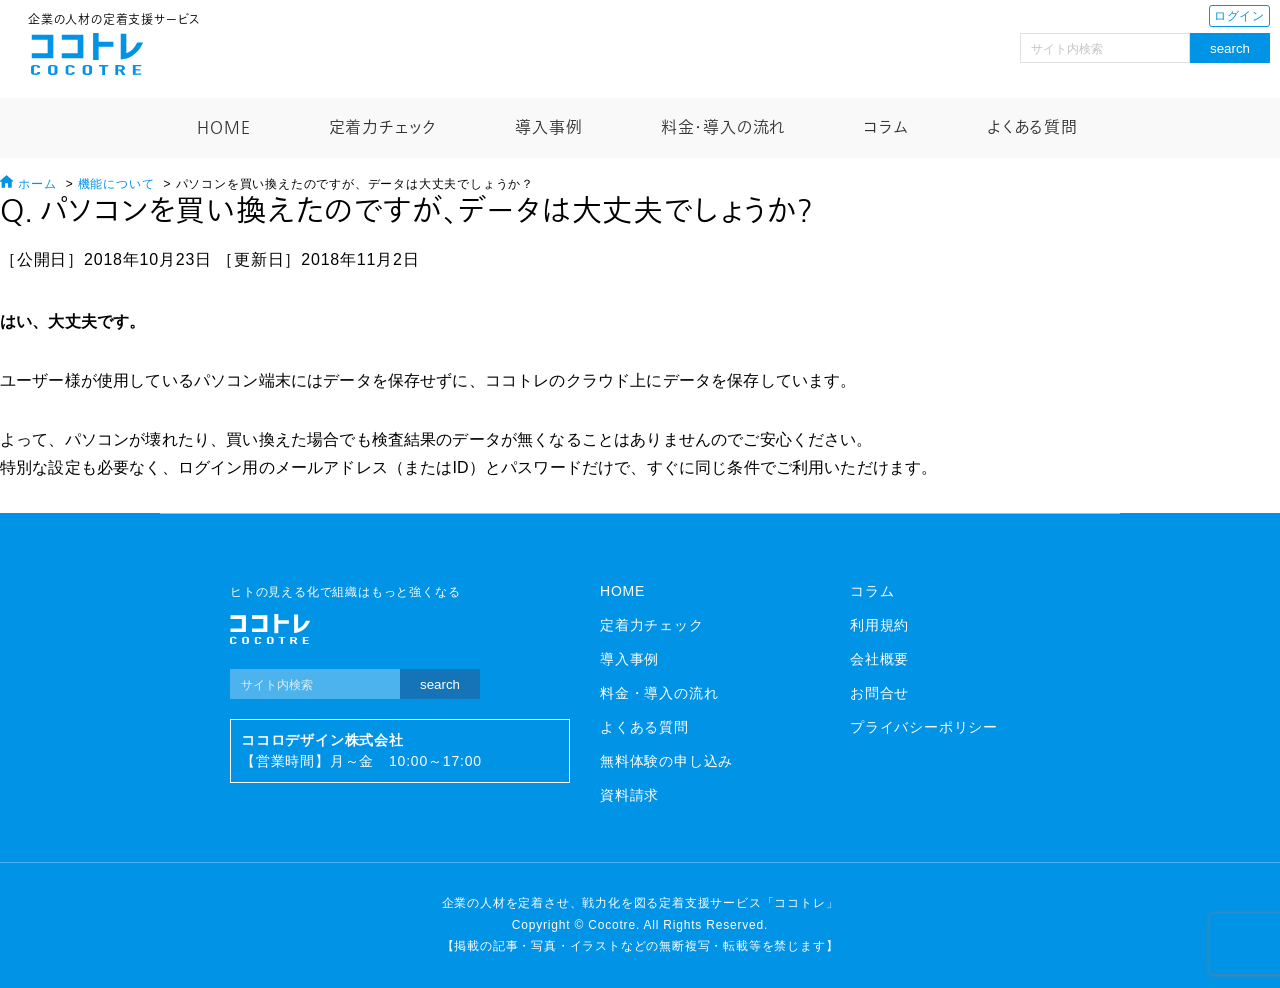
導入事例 (548, 128)
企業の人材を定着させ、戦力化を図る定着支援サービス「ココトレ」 (640, 903)
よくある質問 (1032, 128)
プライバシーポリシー (924, 727)
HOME (223, 128)
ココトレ (87, 54)
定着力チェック (383, 128)
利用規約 (879, 625)
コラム (885, 128)
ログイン (1239, 16)
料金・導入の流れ (723, 128)
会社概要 (879, 659)
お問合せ (879, 693)
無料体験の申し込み (666, 761)
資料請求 (629, 795)
